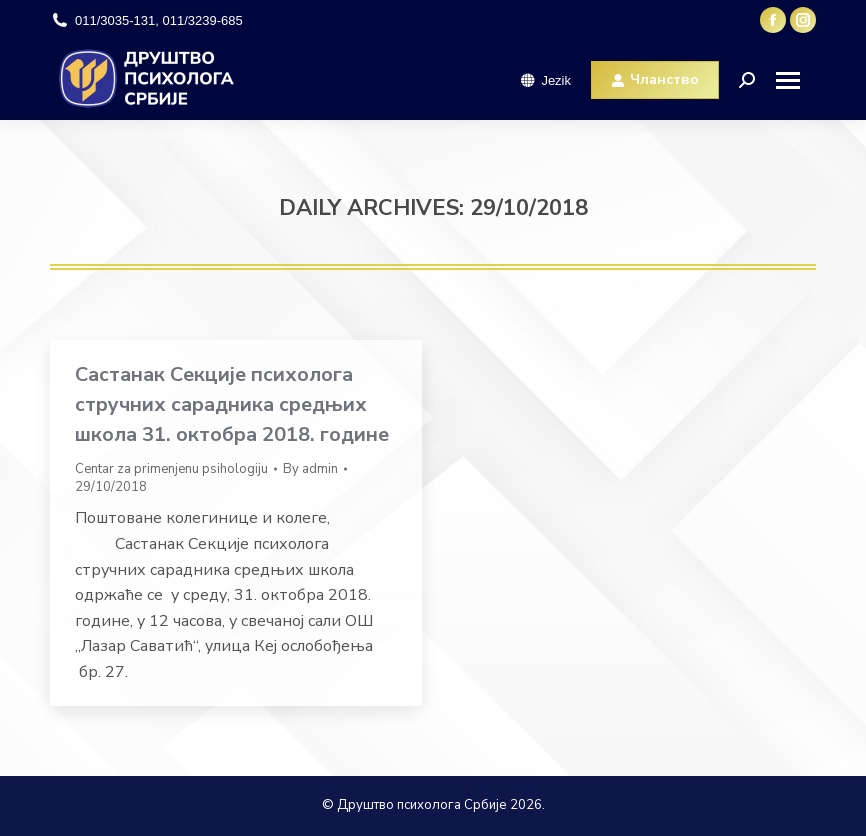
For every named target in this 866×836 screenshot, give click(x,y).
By (310, 469)
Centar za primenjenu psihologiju (171, 469)
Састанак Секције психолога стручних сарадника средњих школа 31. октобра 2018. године (232, 404)
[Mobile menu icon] (795, 80)
